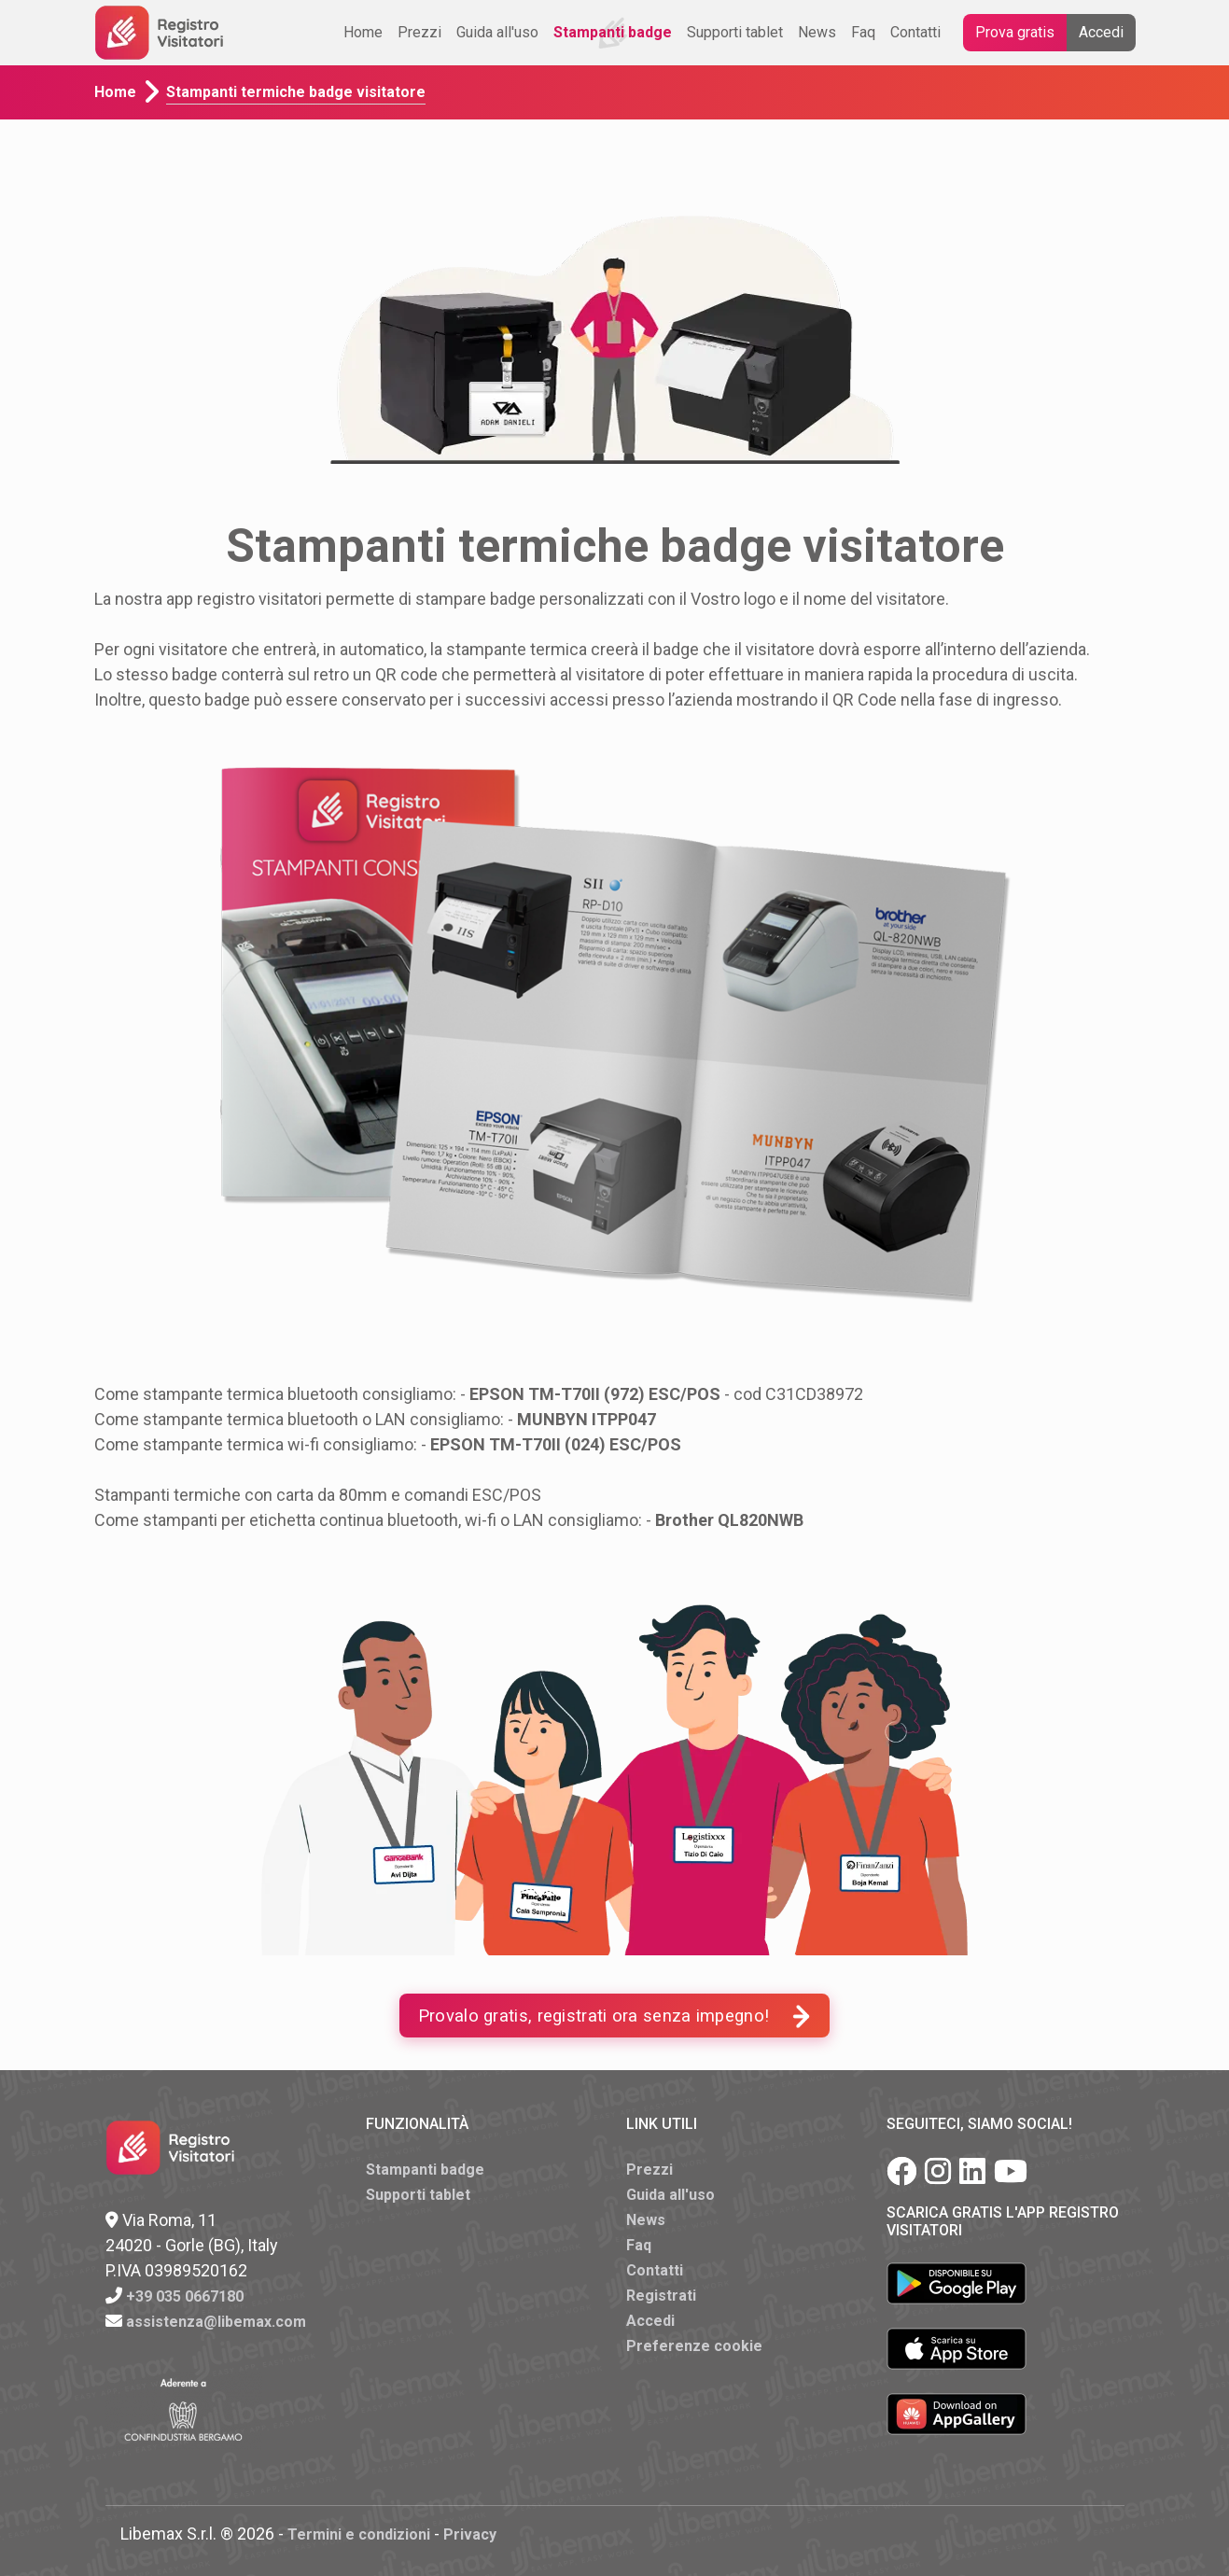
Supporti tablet (735, 32)
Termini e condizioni (358, 2534)
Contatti (915, 32)
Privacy (469, 2534)
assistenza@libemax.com (216, 2322)
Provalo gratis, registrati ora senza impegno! (615, 2015)
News (817, 32)
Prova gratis (1014, 32)
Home (363, 32)
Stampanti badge (612, 32)
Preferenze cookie (694, 2346)
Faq (863, 32)
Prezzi (419, 32)
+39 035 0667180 (185, 2296)
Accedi (1101, 32)
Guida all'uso (497, 32)
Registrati (661, 2295)
